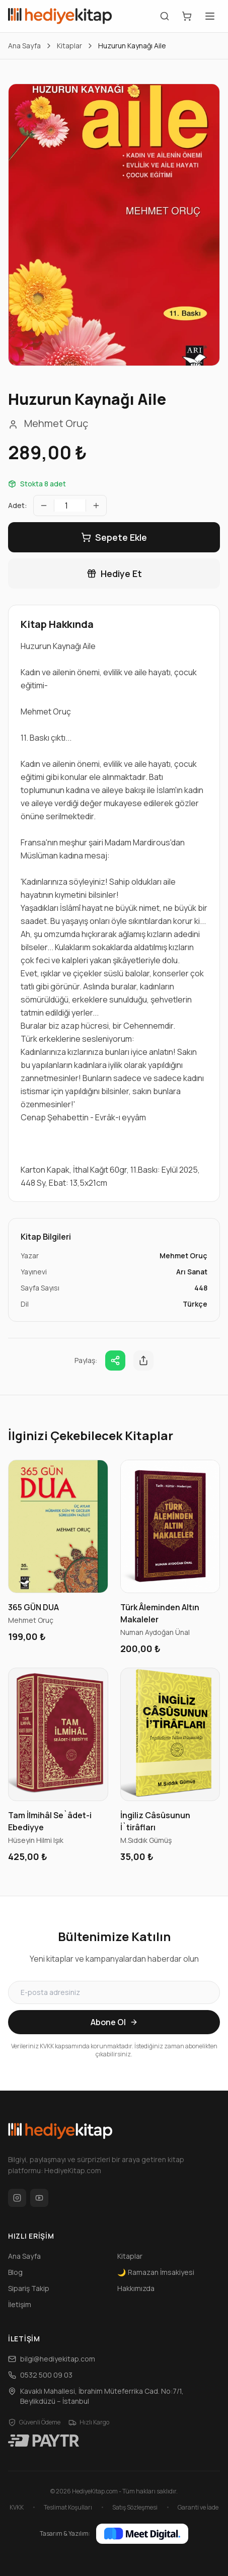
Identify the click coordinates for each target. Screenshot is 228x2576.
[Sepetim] (187, 16)
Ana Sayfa (24, 45)
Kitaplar (69, 45)
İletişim (19, 2304)
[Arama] (165, 16)
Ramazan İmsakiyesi (155, 2272)
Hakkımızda (136, 2288)
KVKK (17, 2507)
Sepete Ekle (114, 537)
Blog (15, 2272)
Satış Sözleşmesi (135, 2507)
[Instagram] (17, 2198)
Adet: (17, 505)
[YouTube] (39, 2198)
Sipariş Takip (28, 2288)
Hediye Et (114, 573)
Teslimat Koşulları (68, 2507)
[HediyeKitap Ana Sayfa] (60, 16)
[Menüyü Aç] (210, 16)
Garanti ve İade (198, 2507)
